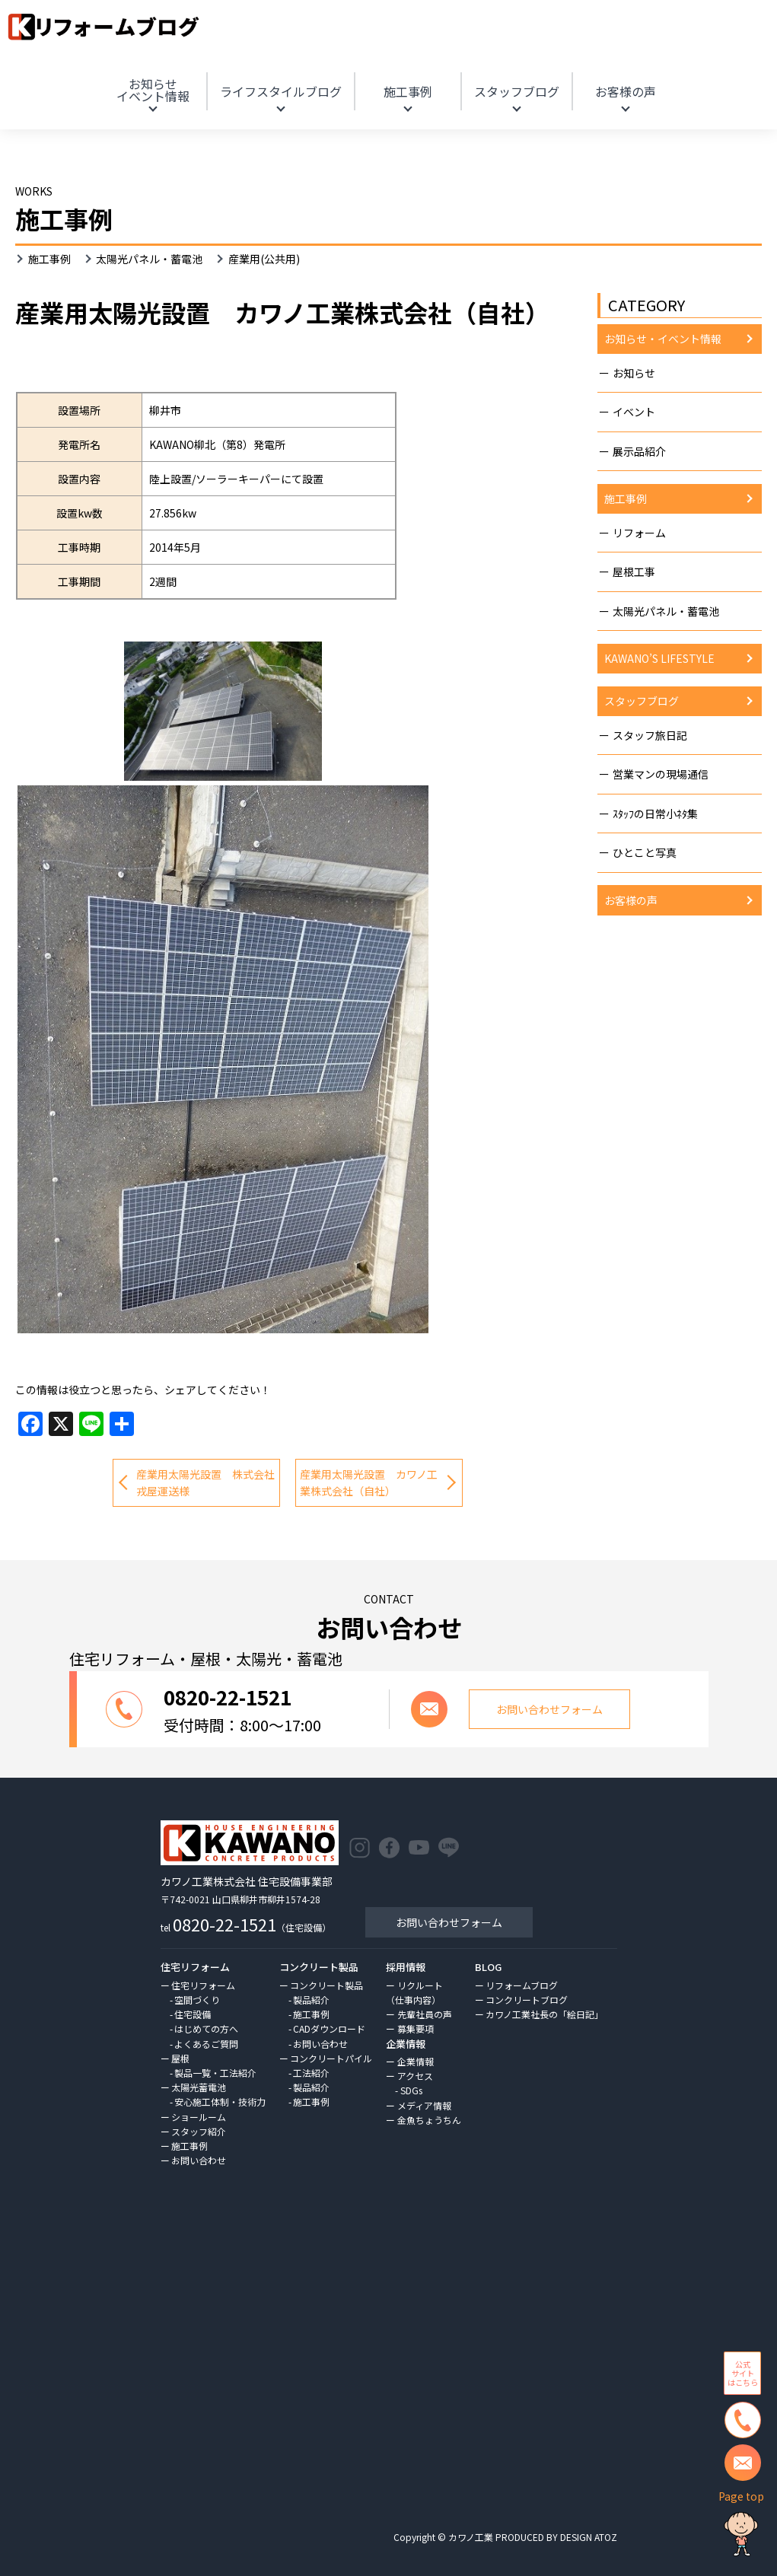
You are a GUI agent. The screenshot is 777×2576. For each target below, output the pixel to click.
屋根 (180, 2058)
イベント (634, 411)
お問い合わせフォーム (449, 1922)
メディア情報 (424, 2105)
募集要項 (415, 2028)
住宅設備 (192, 2014)
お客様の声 (625, 91)
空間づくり (197, 1999)
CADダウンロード (329, 2028)
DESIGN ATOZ (588, 2536)
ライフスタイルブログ (281, 91)
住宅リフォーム (203, 1985)
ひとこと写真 (645, 852)
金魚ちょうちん (429, 2119)
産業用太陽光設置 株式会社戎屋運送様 (205, 1482)
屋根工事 (634, 571)
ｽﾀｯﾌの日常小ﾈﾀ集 (655, 813)
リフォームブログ (522, 1985)
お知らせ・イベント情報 (662, 338)
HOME (664, 71)
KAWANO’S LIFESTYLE (659, 658)
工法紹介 (311, 2072)
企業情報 (415, 2061)
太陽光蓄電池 (198, 2087)
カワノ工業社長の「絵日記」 (544, 2014)
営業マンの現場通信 (661, 774)
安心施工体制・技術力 (220, 2101)
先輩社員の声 (424, 2014)
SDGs (411, 2090)
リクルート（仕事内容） (414, 1992)
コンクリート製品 (326, 1985)
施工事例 (408, 91)
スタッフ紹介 (198, 2131)
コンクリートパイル (331, 2058)
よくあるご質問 (206, 2043)
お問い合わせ (198, 2160)
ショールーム (198, 2116)
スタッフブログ (516, 91)
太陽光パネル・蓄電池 (149, 258)
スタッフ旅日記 (650, 735)
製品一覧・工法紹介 (215, 2072)
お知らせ (152, 90)
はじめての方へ (206, 2028)
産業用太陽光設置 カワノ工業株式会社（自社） (369, 1482)
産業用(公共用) (264, 258)
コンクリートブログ (527, 1999)
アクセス (415, 2075)
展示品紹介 (639, 451)
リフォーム (639, 532)
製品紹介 (311, 1999)
